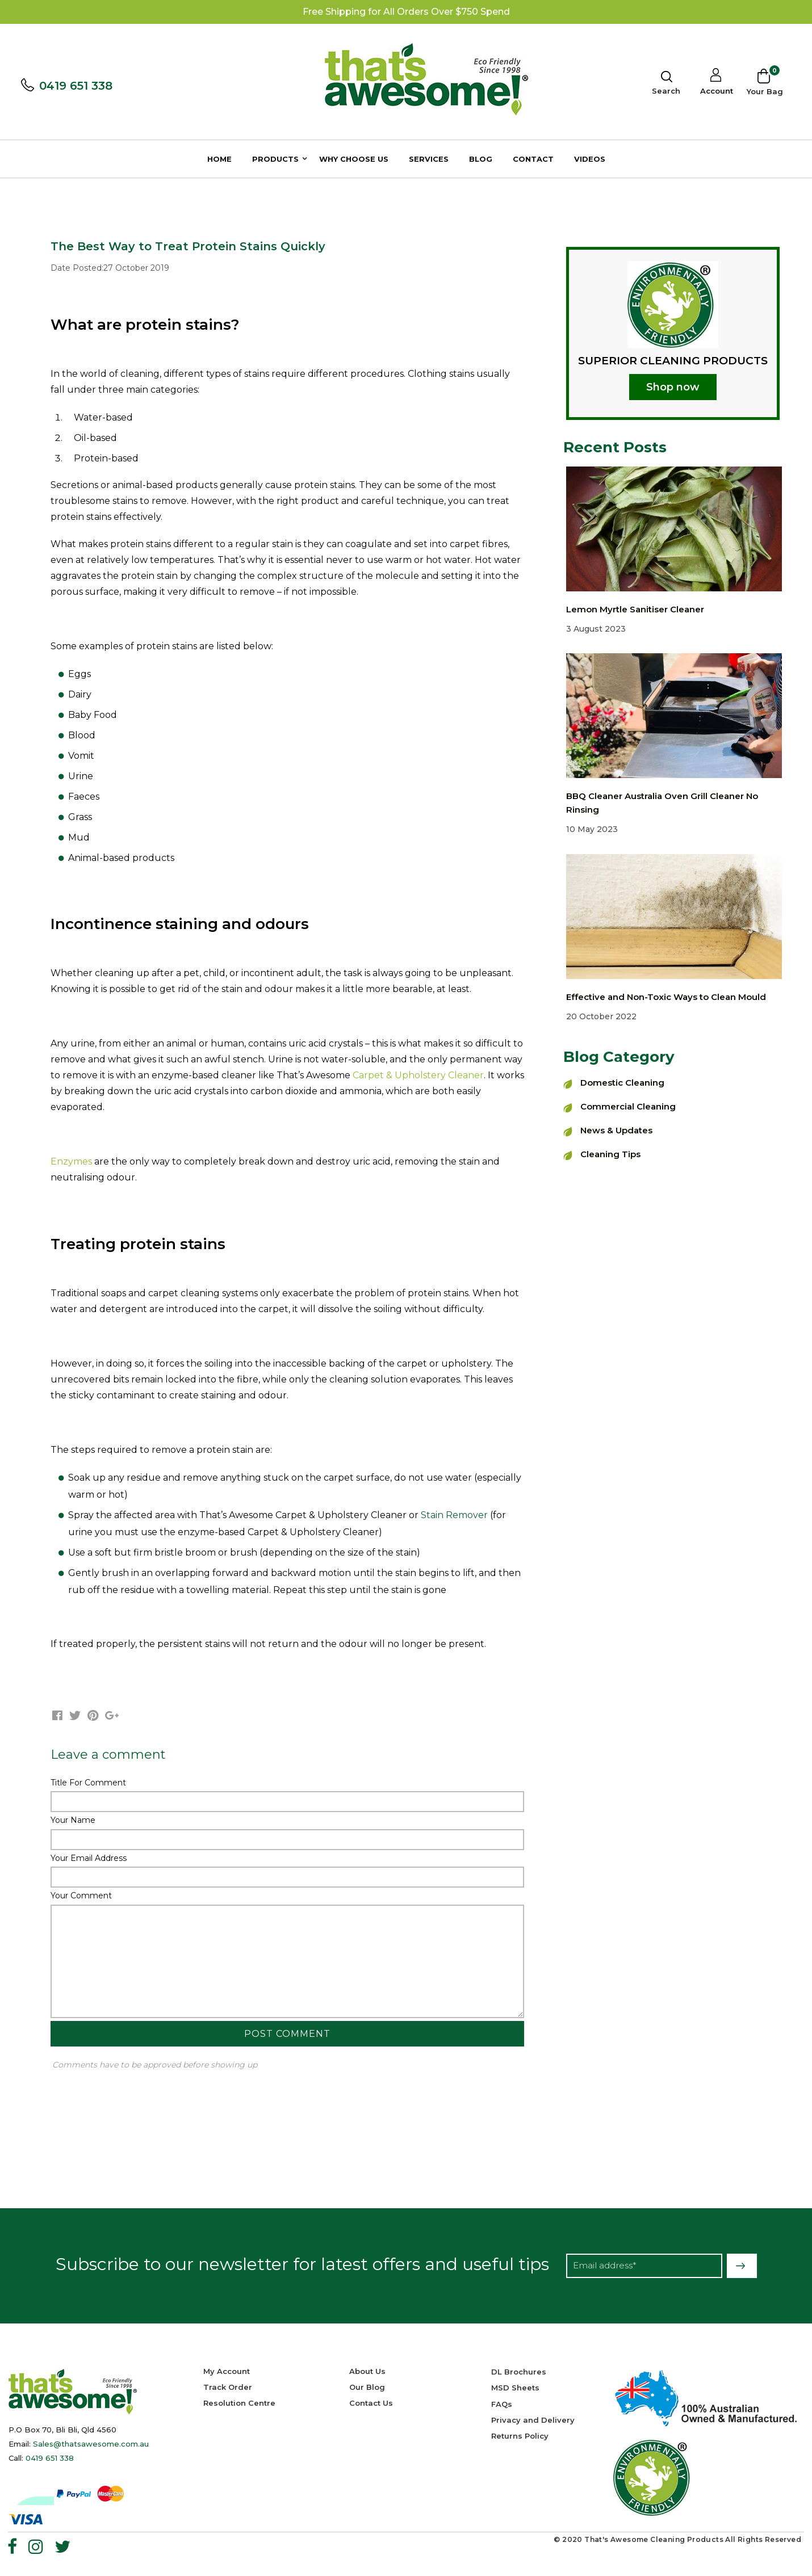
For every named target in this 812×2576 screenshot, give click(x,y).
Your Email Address (89, 1858)
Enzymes (71, 1161)
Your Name (73, 1820)
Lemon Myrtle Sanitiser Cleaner (635, 609)
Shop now (673, 387)
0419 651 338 (75, 86)
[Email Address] (644, 2266)
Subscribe (742, 2266)
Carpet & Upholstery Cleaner (418, 1075)
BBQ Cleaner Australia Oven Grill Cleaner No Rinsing (662, 803)
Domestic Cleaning (622, 1082)
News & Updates (616, 1130)
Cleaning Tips (610, 1154)
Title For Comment (88, 1782)
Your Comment (81, 1895)
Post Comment (287, 2033)
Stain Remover (454, 1515)
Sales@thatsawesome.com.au (91, 2443)
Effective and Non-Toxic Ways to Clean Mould (666, 996)
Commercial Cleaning (628, 1106)
